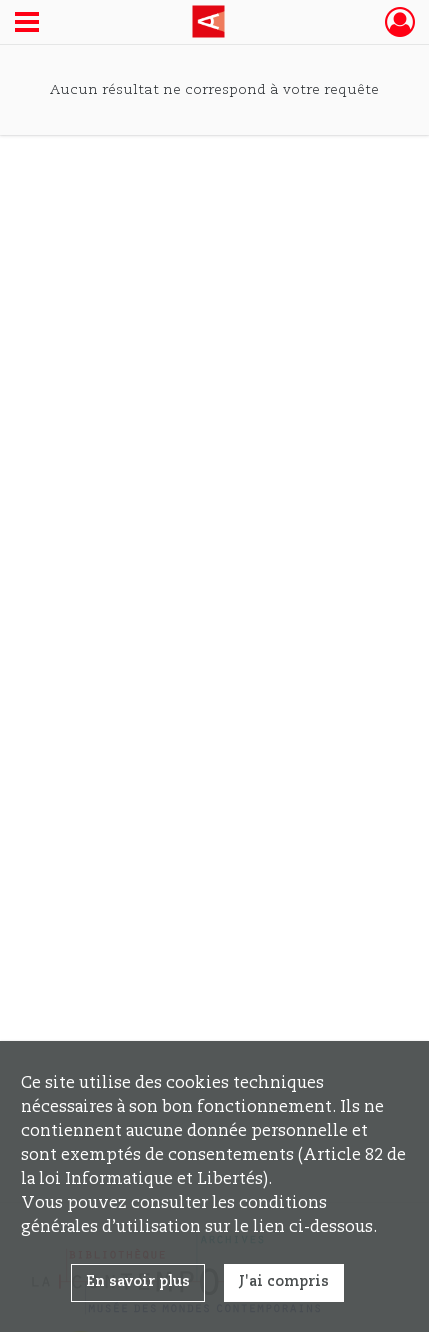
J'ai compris (284, 1282)
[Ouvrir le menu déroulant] (27, 24)
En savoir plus (138, 1282)
